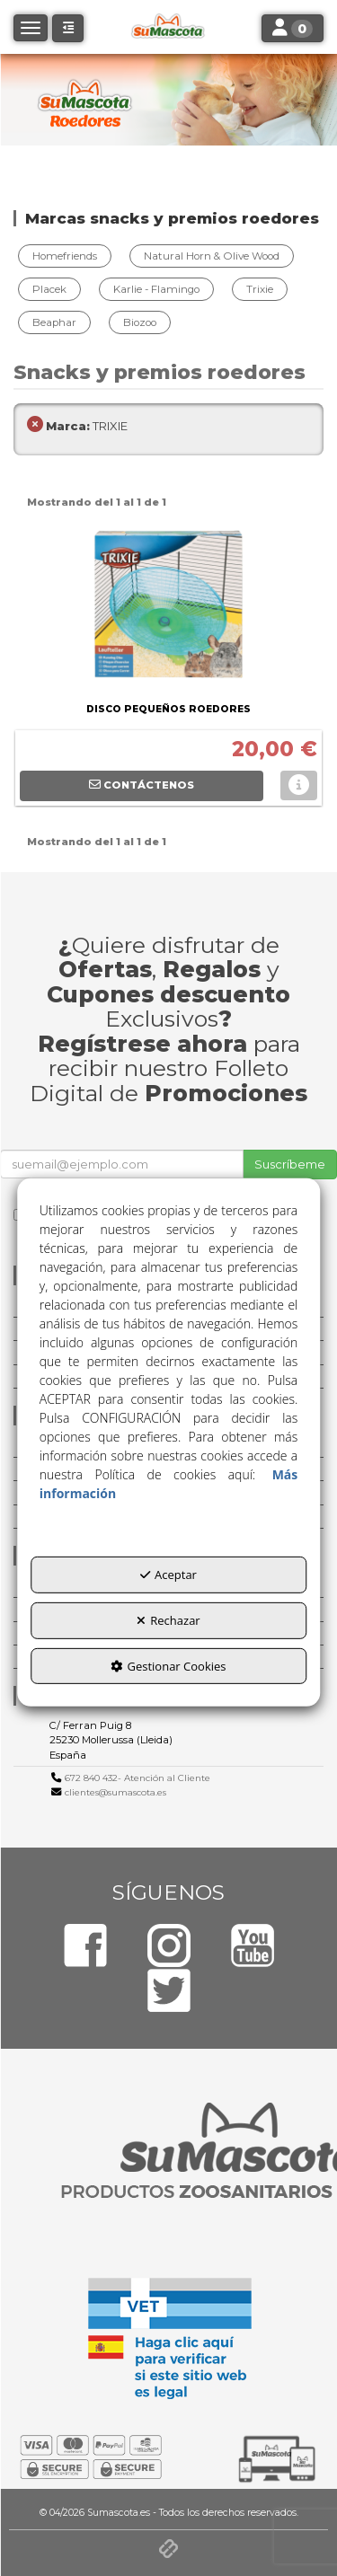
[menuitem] (66, 256)
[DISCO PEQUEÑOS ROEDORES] (168, 608)
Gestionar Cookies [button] (168, 1665)
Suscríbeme (289, 1164)
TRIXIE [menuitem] (77, 426)
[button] (68, 28)
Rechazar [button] (168, 1620)
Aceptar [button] (168, 1574)
